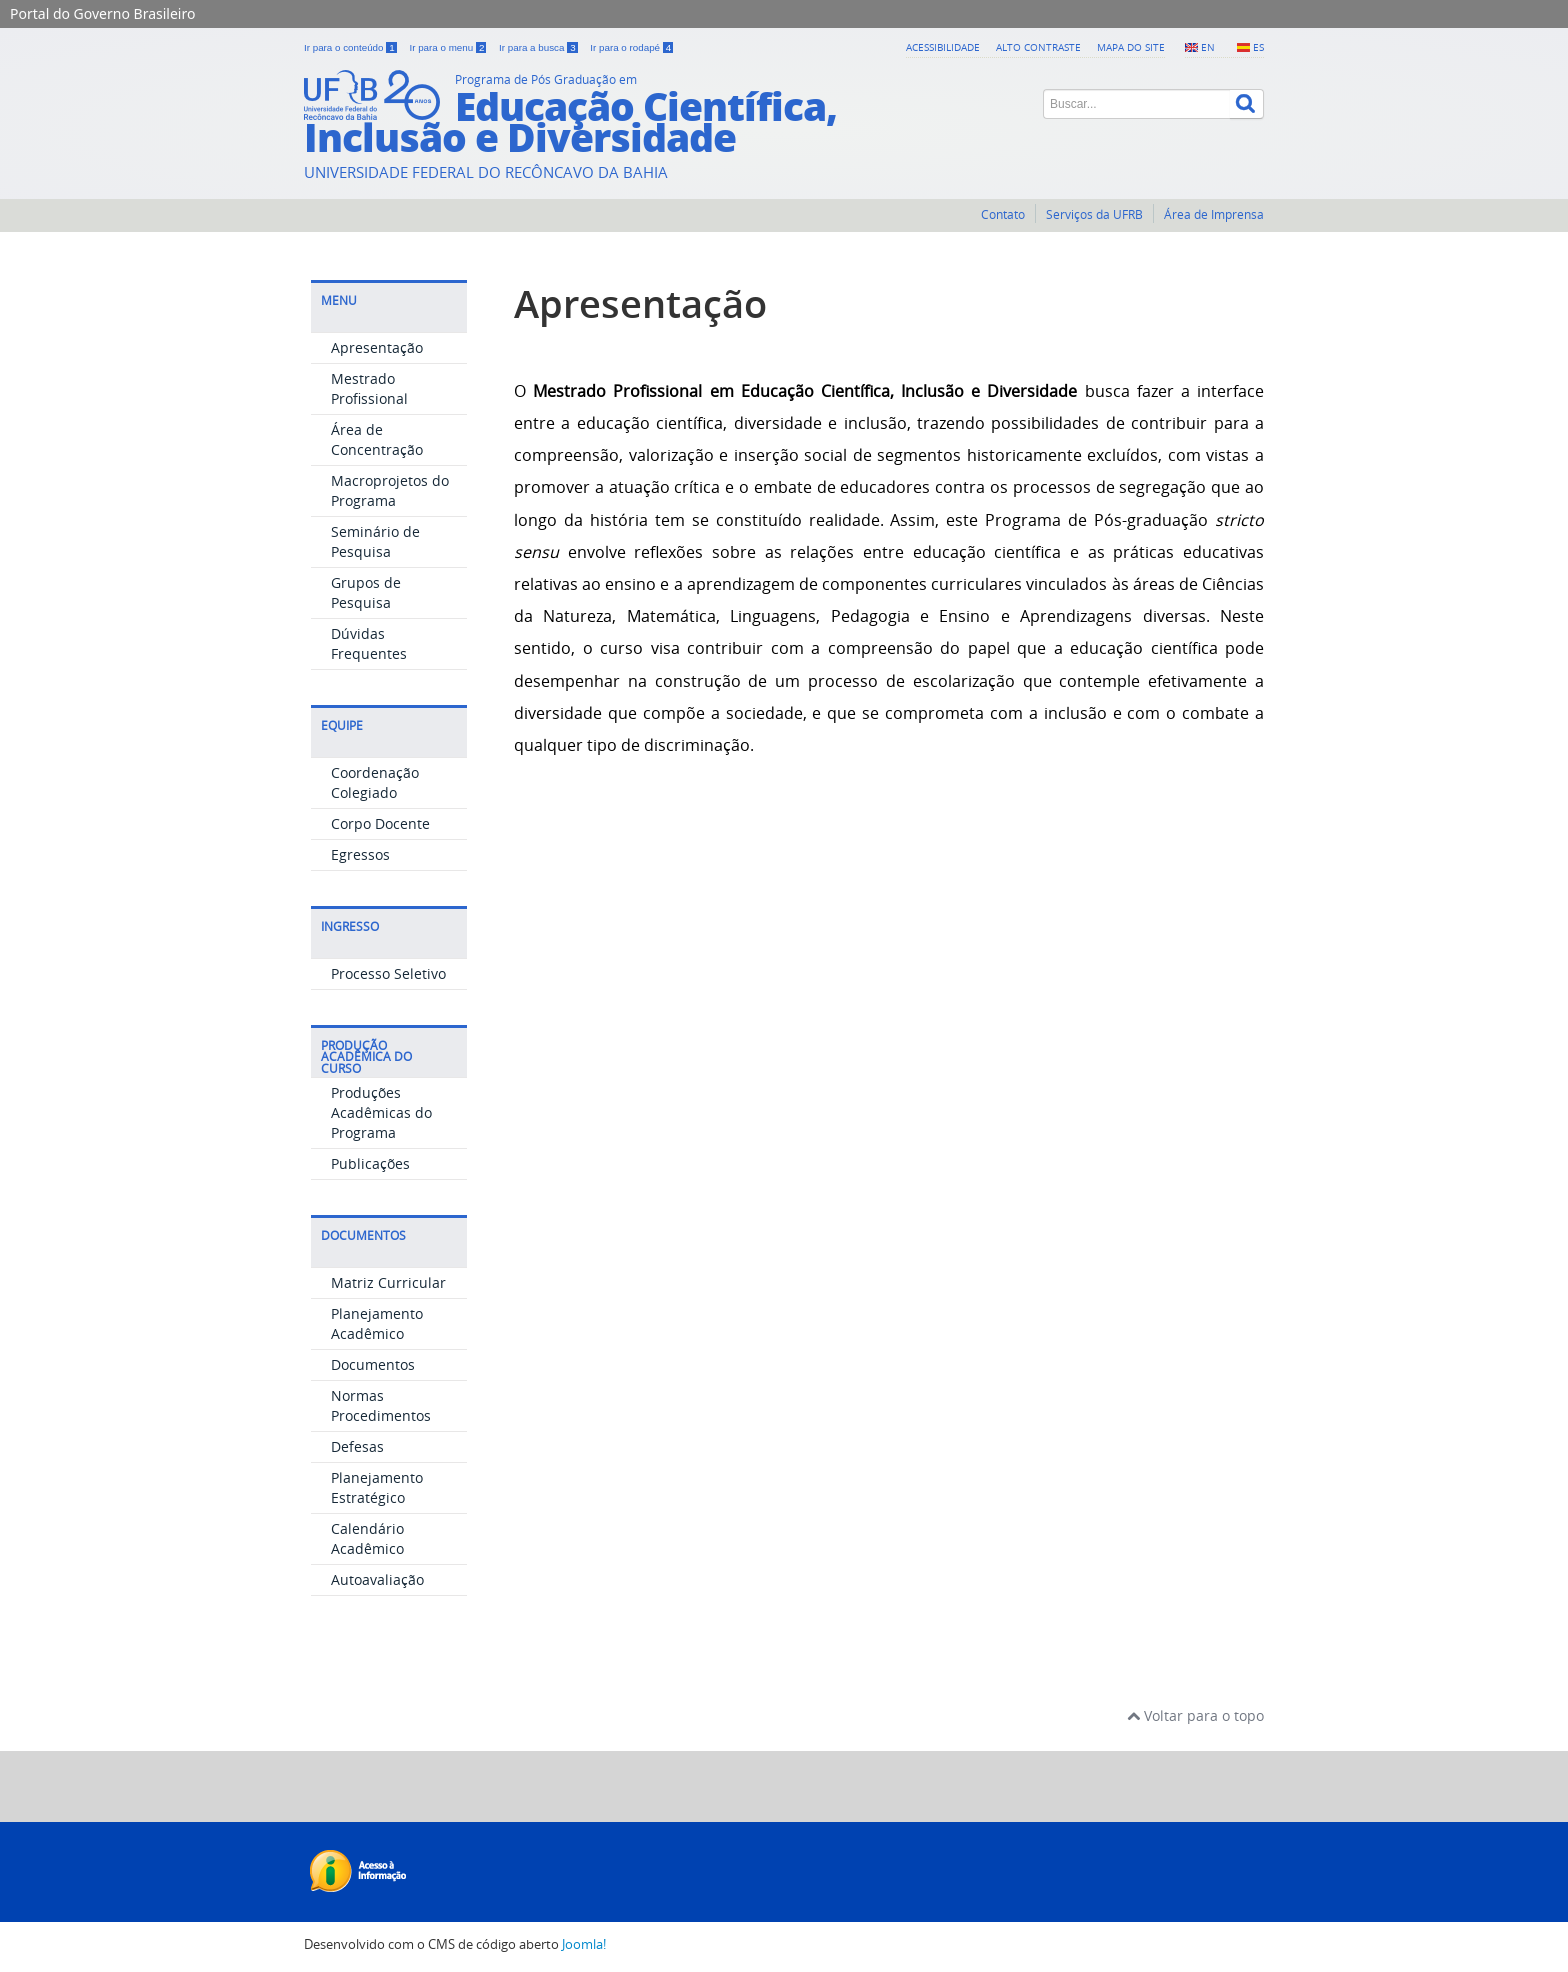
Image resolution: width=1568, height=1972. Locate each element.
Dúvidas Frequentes (369, 643)
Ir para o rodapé (631, 47)
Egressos (360, 854)
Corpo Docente (380, 823)
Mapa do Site (1131, 47)
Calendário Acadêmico (367, 1538)
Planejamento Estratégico (377, 1487)
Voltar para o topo (1195, 1715)
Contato (1003, 214)
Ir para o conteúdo (351, 47)
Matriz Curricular (388, 1282)
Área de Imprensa (1214, 214)
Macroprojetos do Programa (390, 490)
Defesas (357, 1446)
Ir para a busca (539, 47)
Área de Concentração (377, 439)
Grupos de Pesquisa (366, 592)
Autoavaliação (377, 1579)
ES (1258, 47)
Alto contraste (1038, 47)
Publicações (370, 1163)
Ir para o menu (449, 47)
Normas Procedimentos (381, 1405)
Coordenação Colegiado (375, 782)
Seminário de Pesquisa (375, 541)
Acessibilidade (943, 47)
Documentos (373, 1364)
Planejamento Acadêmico (377, 1323)
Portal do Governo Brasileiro (102, 13)
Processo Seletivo (388, 973)
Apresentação (377, 347)
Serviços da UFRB (1094, 214)
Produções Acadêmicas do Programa (381, 1112)
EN (1208, 47)
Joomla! (584, 1944)
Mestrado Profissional (369, 388)
